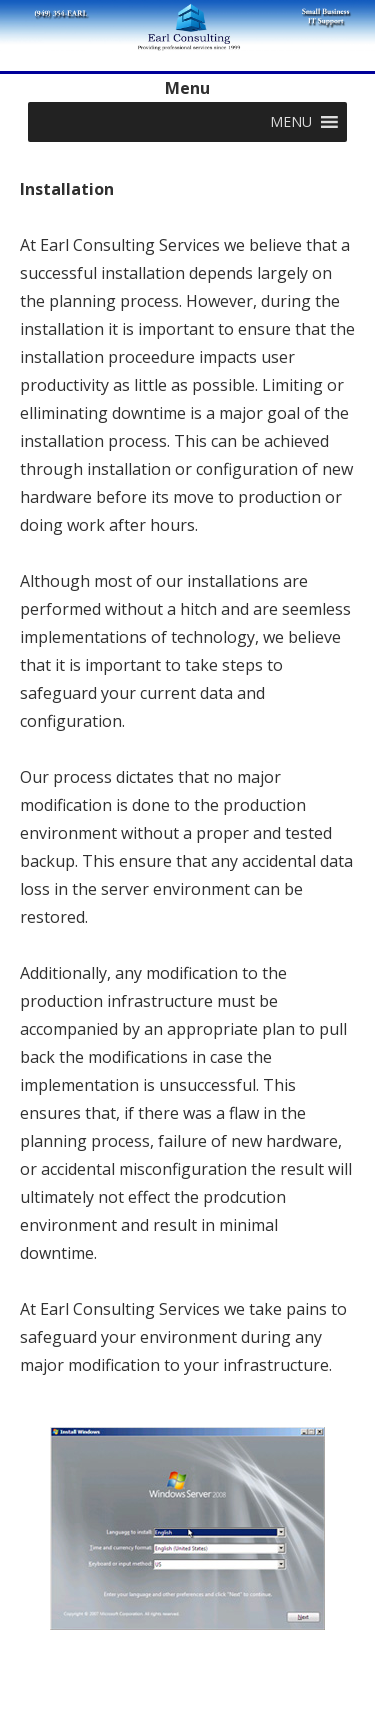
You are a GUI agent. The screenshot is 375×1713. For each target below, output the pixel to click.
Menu (187, 88)
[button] (291, 122)
